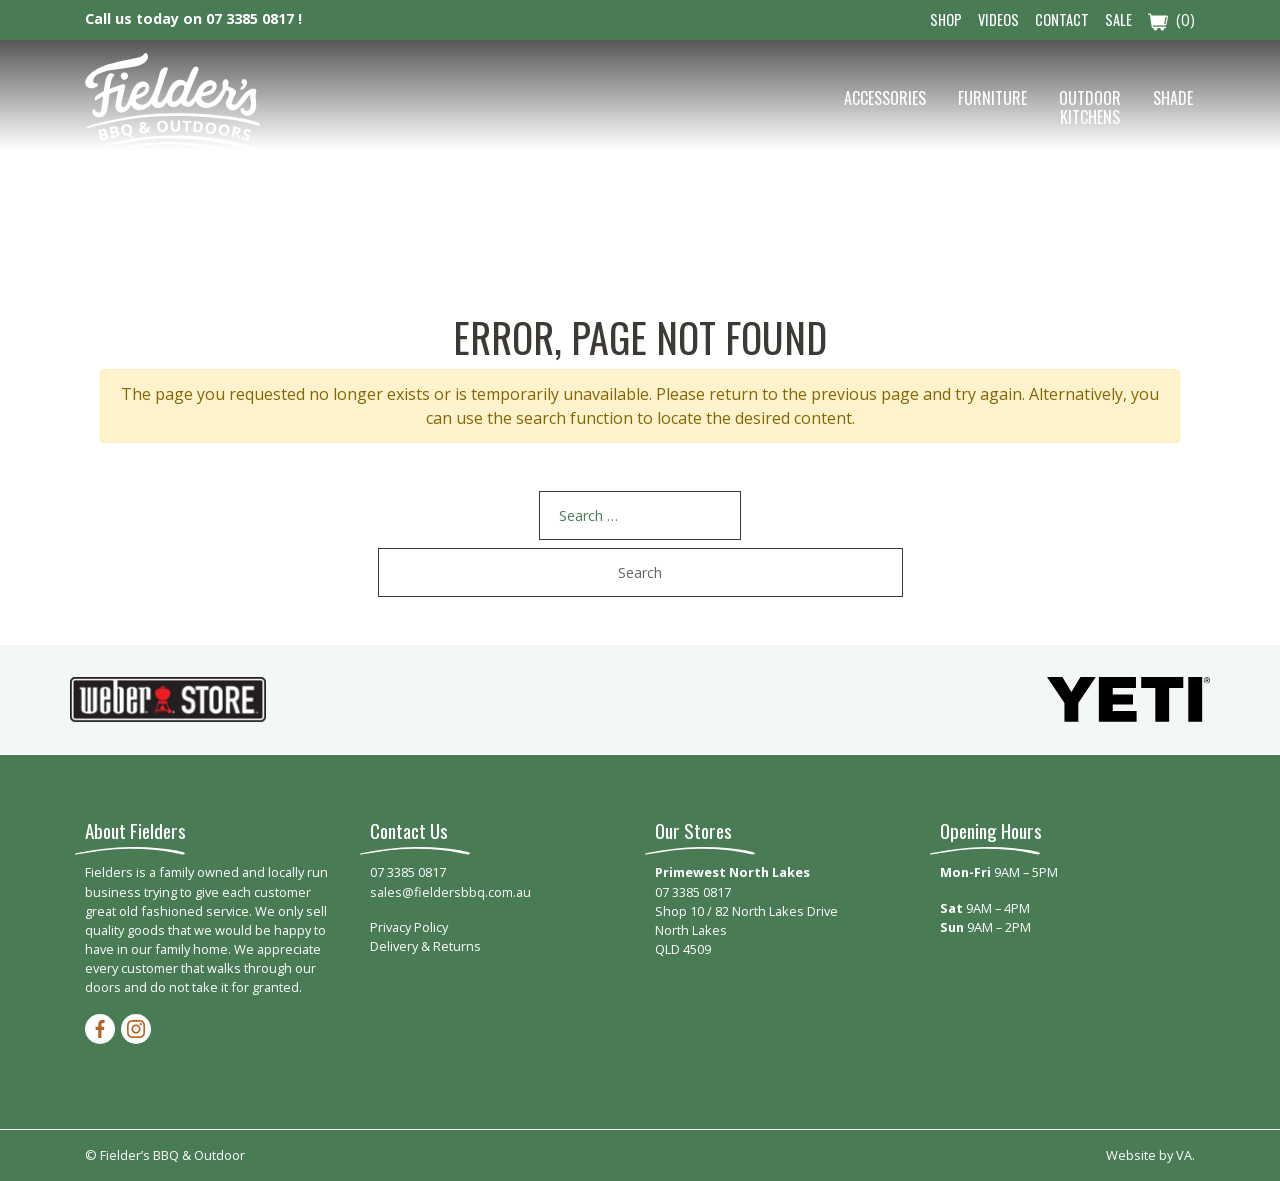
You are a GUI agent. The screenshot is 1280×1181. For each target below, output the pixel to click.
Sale (1118, 19)
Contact (1062, 19)
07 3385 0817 (408, 872)
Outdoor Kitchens (1090, 107)
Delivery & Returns (425, 946)
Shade (1173, 98)
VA (1184, 1155)
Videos (998, 19)
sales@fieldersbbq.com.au (450, 892)
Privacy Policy (409, 927)
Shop (946, 19)
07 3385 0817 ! (254, 18)
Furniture (992, 98)
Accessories (885, 98)
